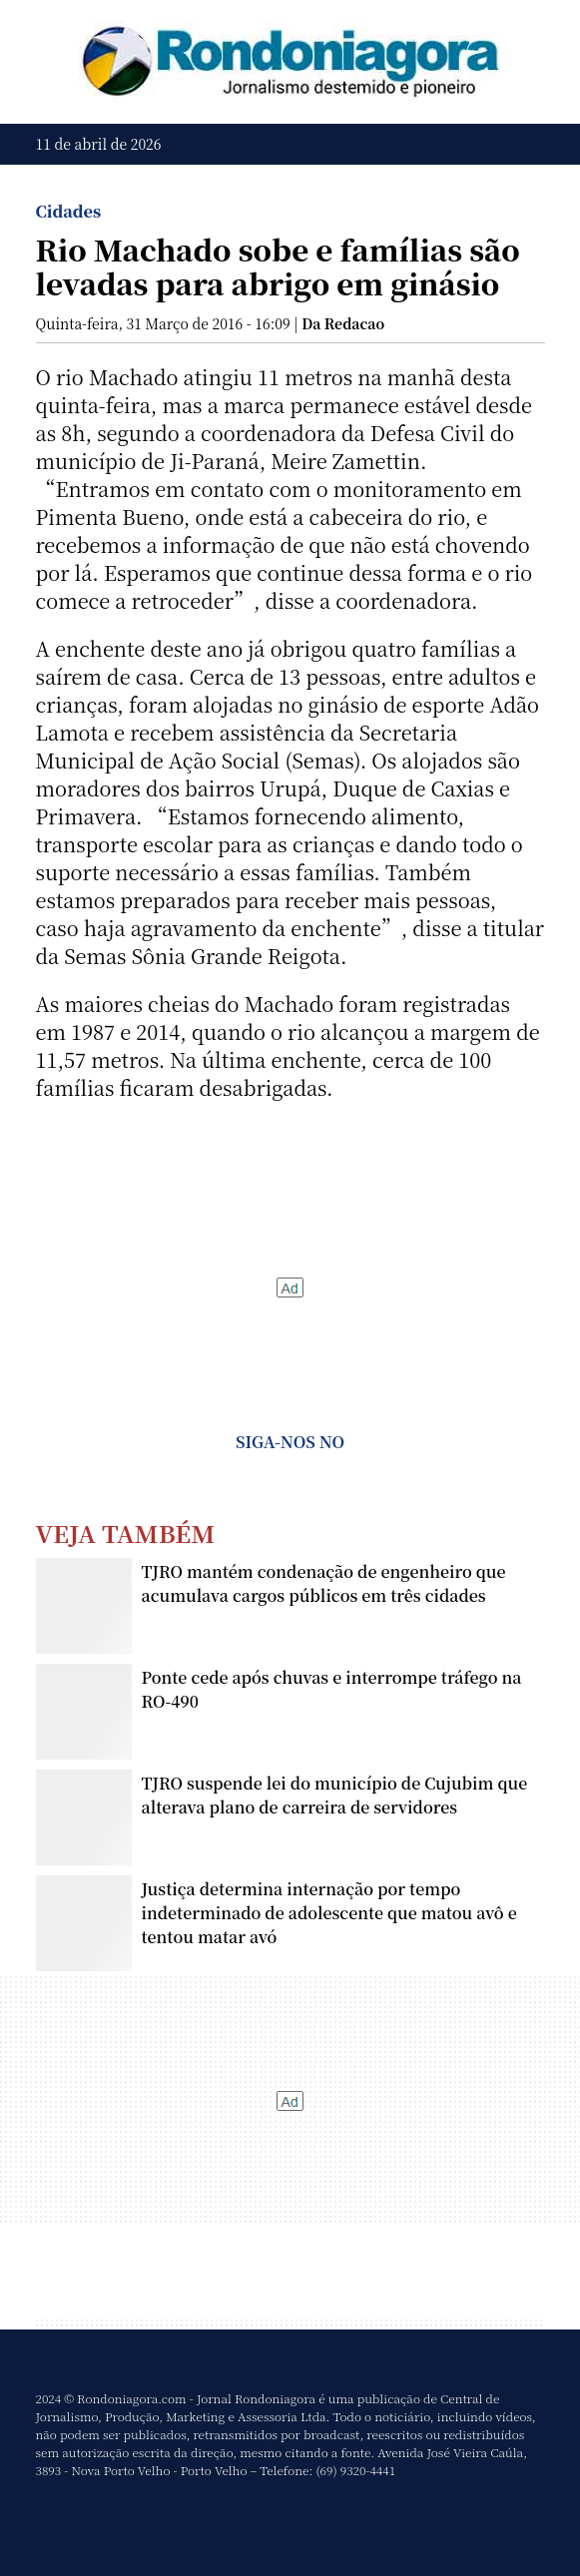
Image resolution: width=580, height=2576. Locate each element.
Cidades (69, 211)
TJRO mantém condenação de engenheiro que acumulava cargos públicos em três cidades (324, 1583)
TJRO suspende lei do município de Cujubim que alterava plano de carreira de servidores (335, 1795)
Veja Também (126, 1532)
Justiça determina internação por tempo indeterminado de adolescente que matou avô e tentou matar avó (329, 1912)
